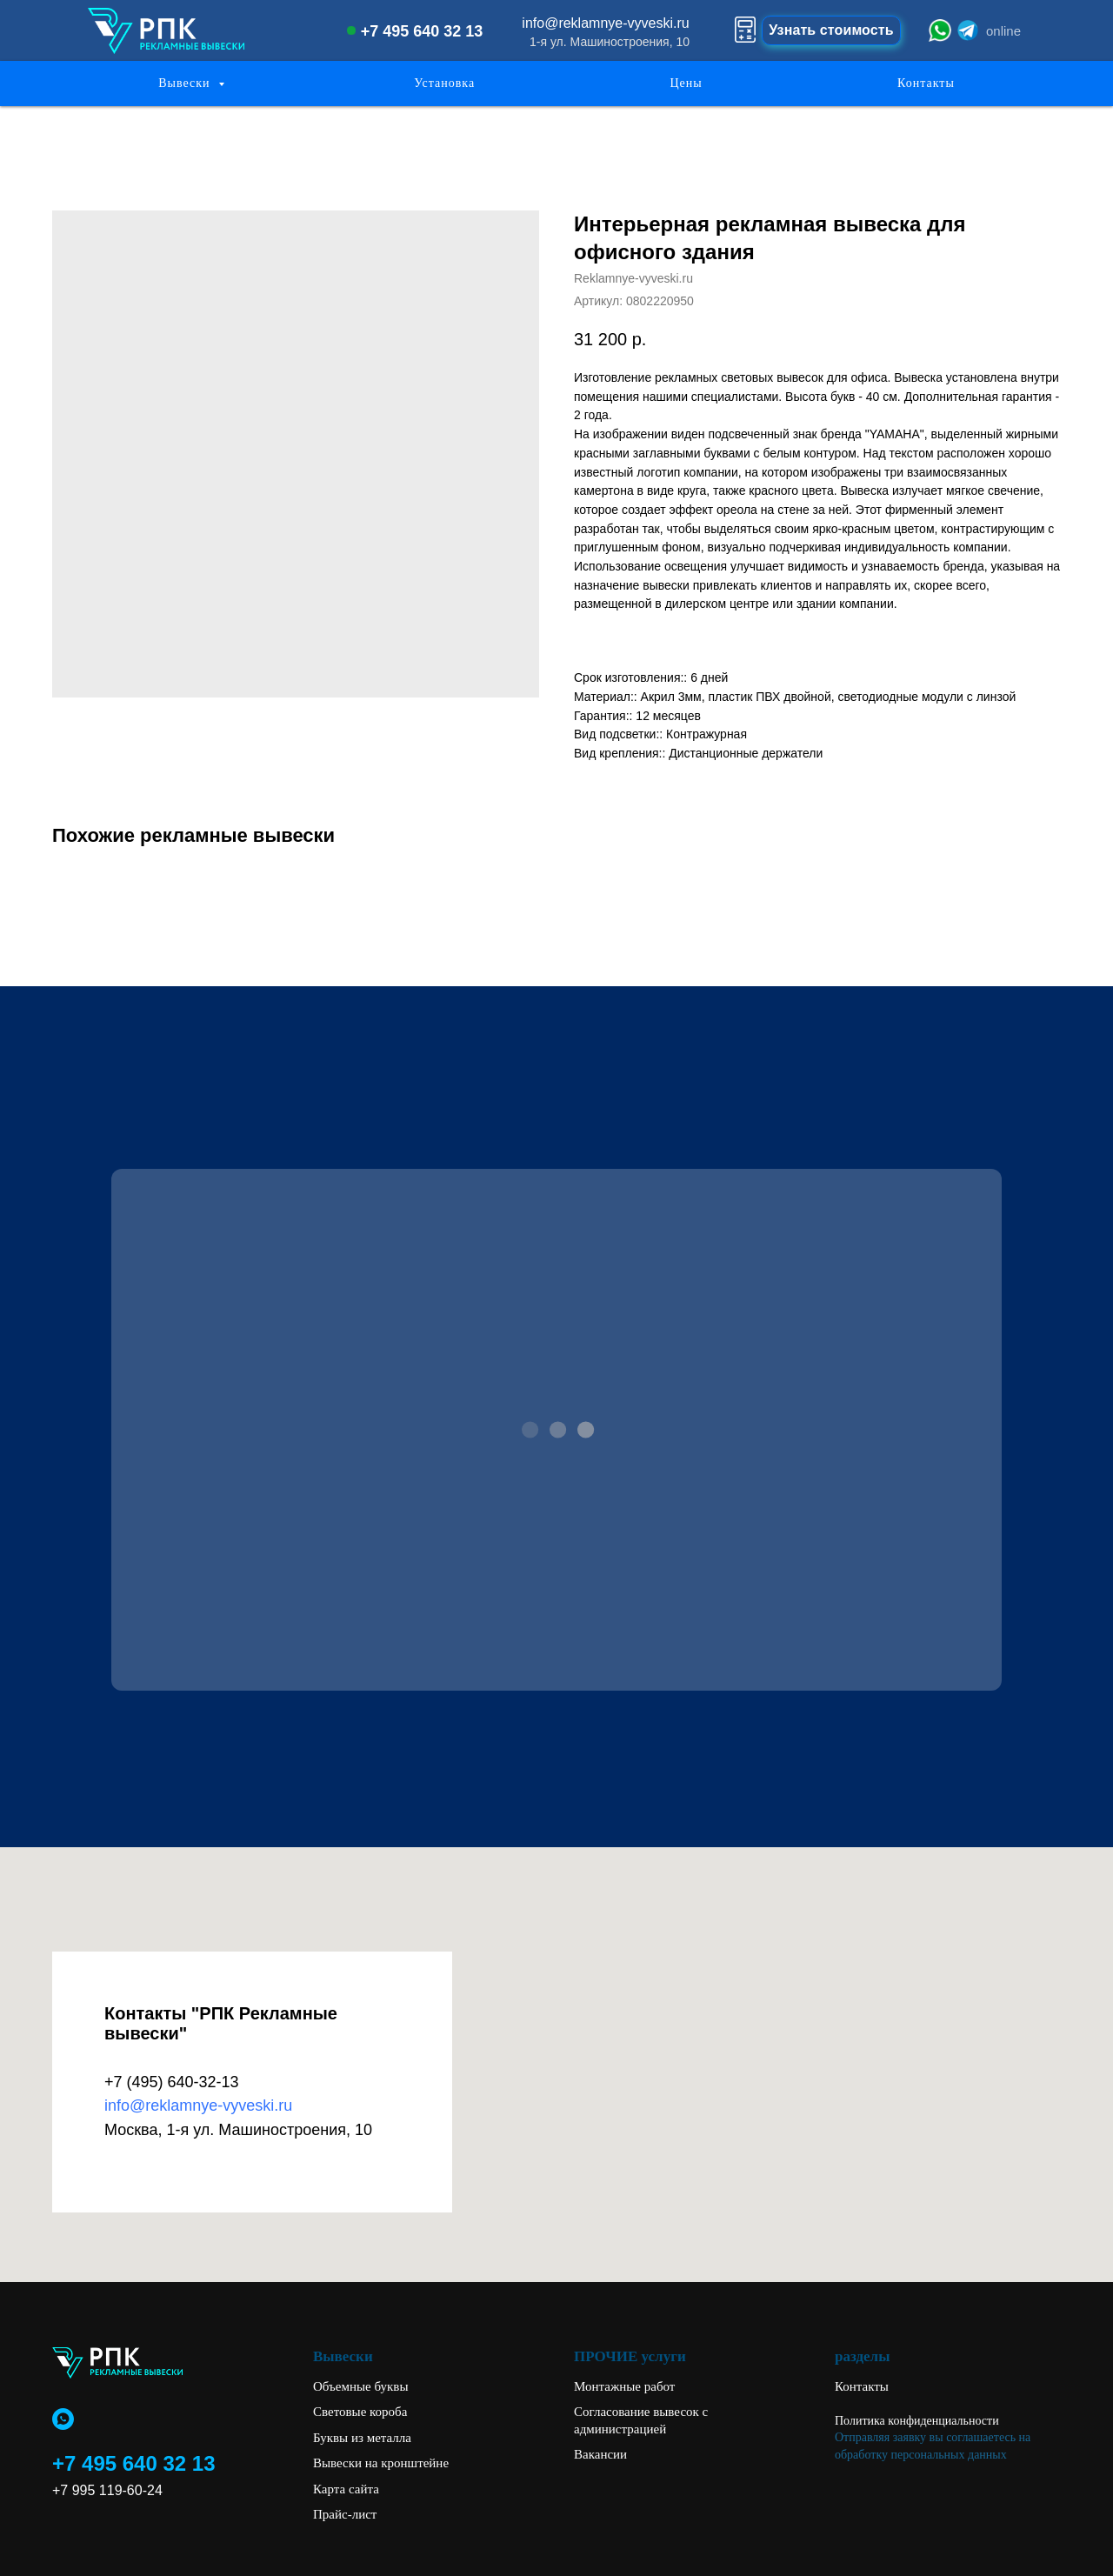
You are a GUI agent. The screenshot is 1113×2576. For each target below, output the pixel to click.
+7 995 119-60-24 (107, 2490)
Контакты (926, 83)
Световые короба (360, 2412)
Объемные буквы (361, 2386)
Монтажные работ (624, 2386)
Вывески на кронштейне (381, 2463)
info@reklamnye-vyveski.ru (198, 2105)
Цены (686, 83)
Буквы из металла (362, 2438)
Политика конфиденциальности (917, 2420)
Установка (444, 83)
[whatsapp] (63, 2419)
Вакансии (600, 2454)
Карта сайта (346, 2489)
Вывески (186, 83)
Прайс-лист (345, 2514)
